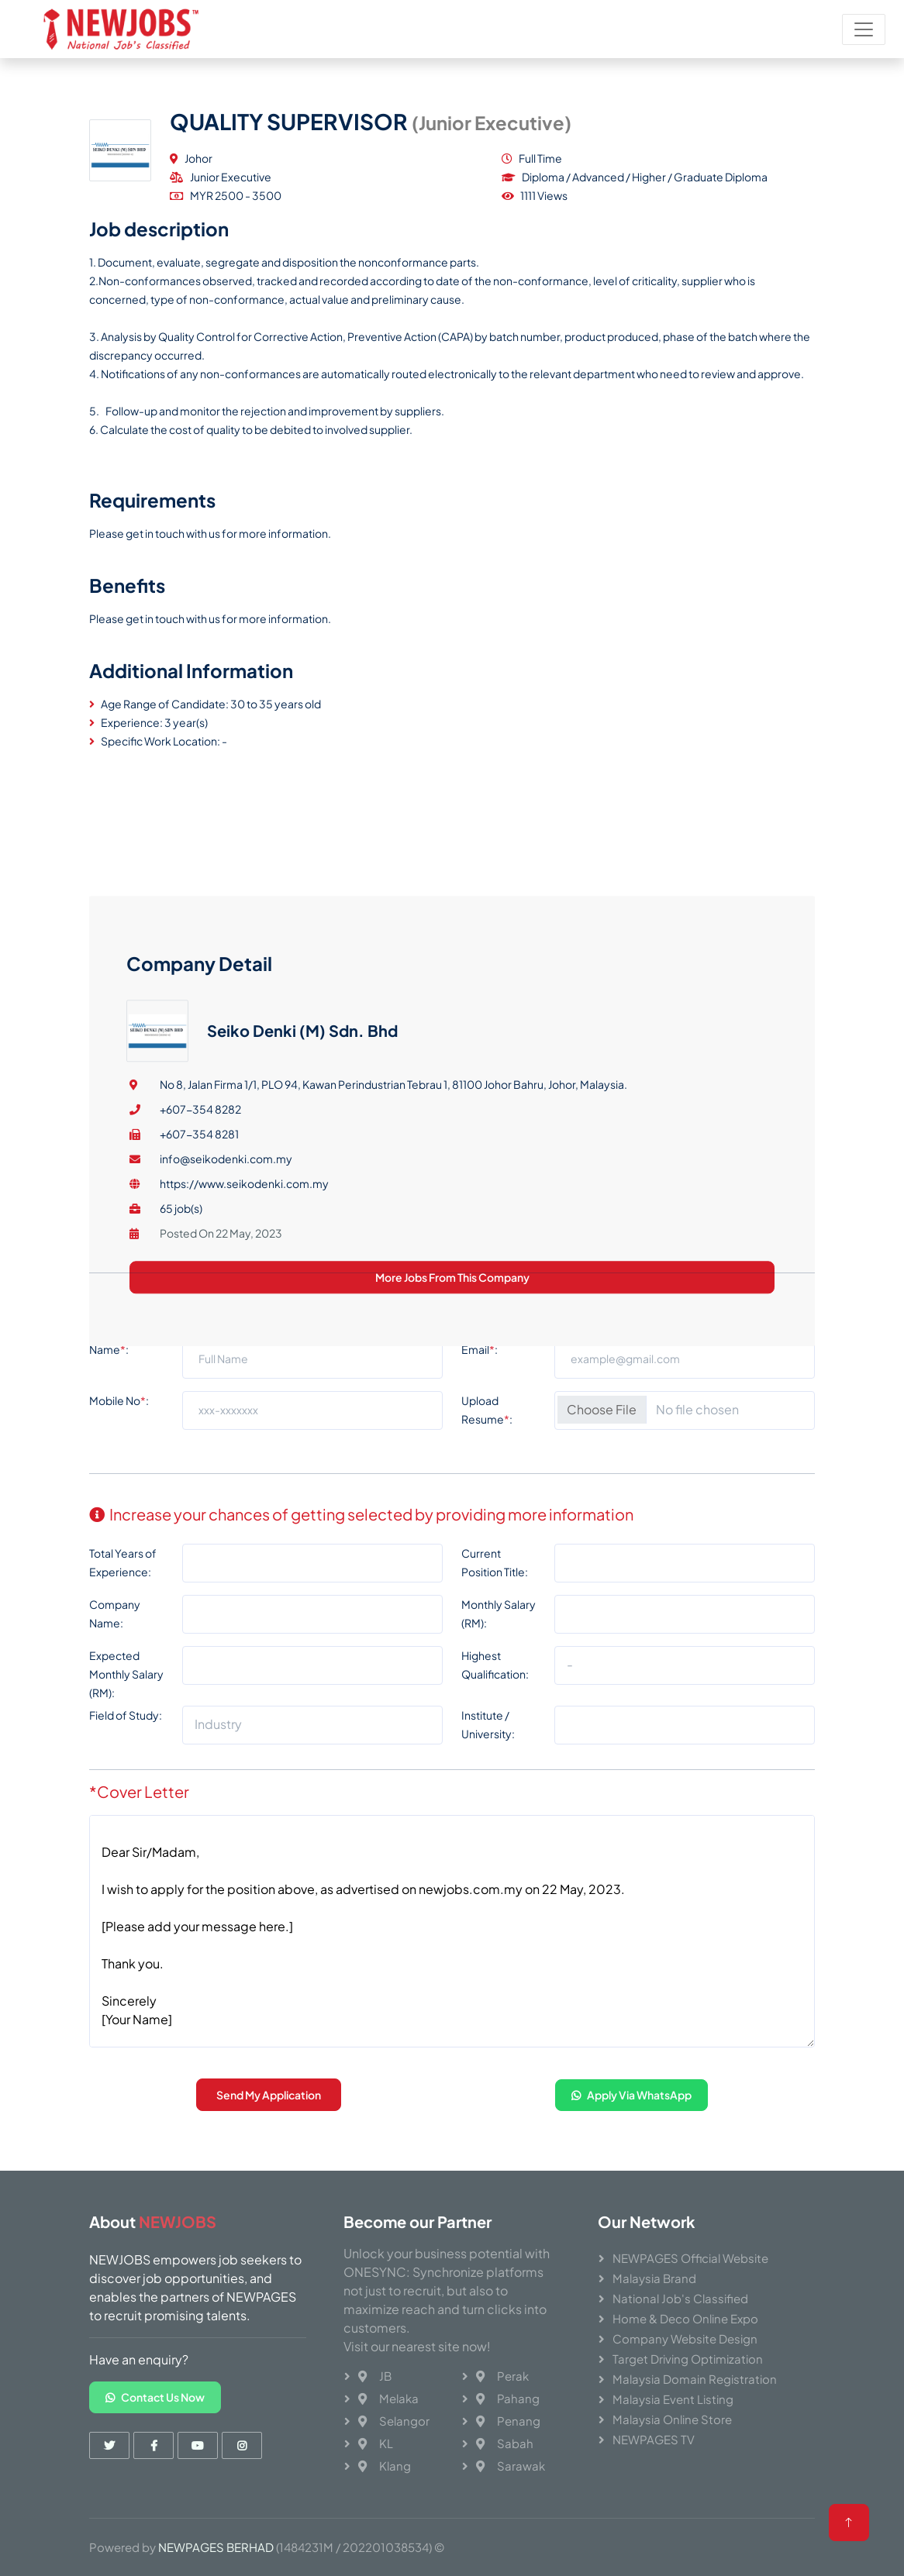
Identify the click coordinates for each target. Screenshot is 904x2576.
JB (375, 2375)
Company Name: (114, 1622)
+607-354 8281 (199, 1389)
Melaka (388, 2398)
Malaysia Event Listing (672, 2399)
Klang (384, 2465)
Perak (502, 2375)
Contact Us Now (155, 2397)
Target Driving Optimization (687, 2358)
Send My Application (268, 2103)
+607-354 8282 (200, 1364)
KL (375, 2443)
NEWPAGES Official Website (690, 2258)
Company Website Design (684, 2338)
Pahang (508, 2398)
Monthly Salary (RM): (498, 1622)
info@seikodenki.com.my (226, 1414)
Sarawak (510, 2465)
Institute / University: (488, 1733)
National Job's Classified (680, 2298)
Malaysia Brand (654, 2278)
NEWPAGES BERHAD (216, 2547)
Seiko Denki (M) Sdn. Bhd (302, 1285)
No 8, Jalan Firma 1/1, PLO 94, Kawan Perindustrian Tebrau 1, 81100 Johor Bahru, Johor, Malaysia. (393, 1339)
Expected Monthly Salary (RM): (126, 1682)
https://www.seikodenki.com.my (244, 1438)
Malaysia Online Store (672, 2419)
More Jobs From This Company (452, 1532)
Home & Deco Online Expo (685, 2318)
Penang (508, 2420)
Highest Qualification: (495, 1673)
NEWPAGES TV (653, 2439)
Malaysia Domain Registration (694, 2378)
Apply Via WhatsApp (631, 2102)
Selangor (394, 2420)
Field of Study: (125, 1724)
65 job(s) (181, 1463)
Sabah (504, 2443)
